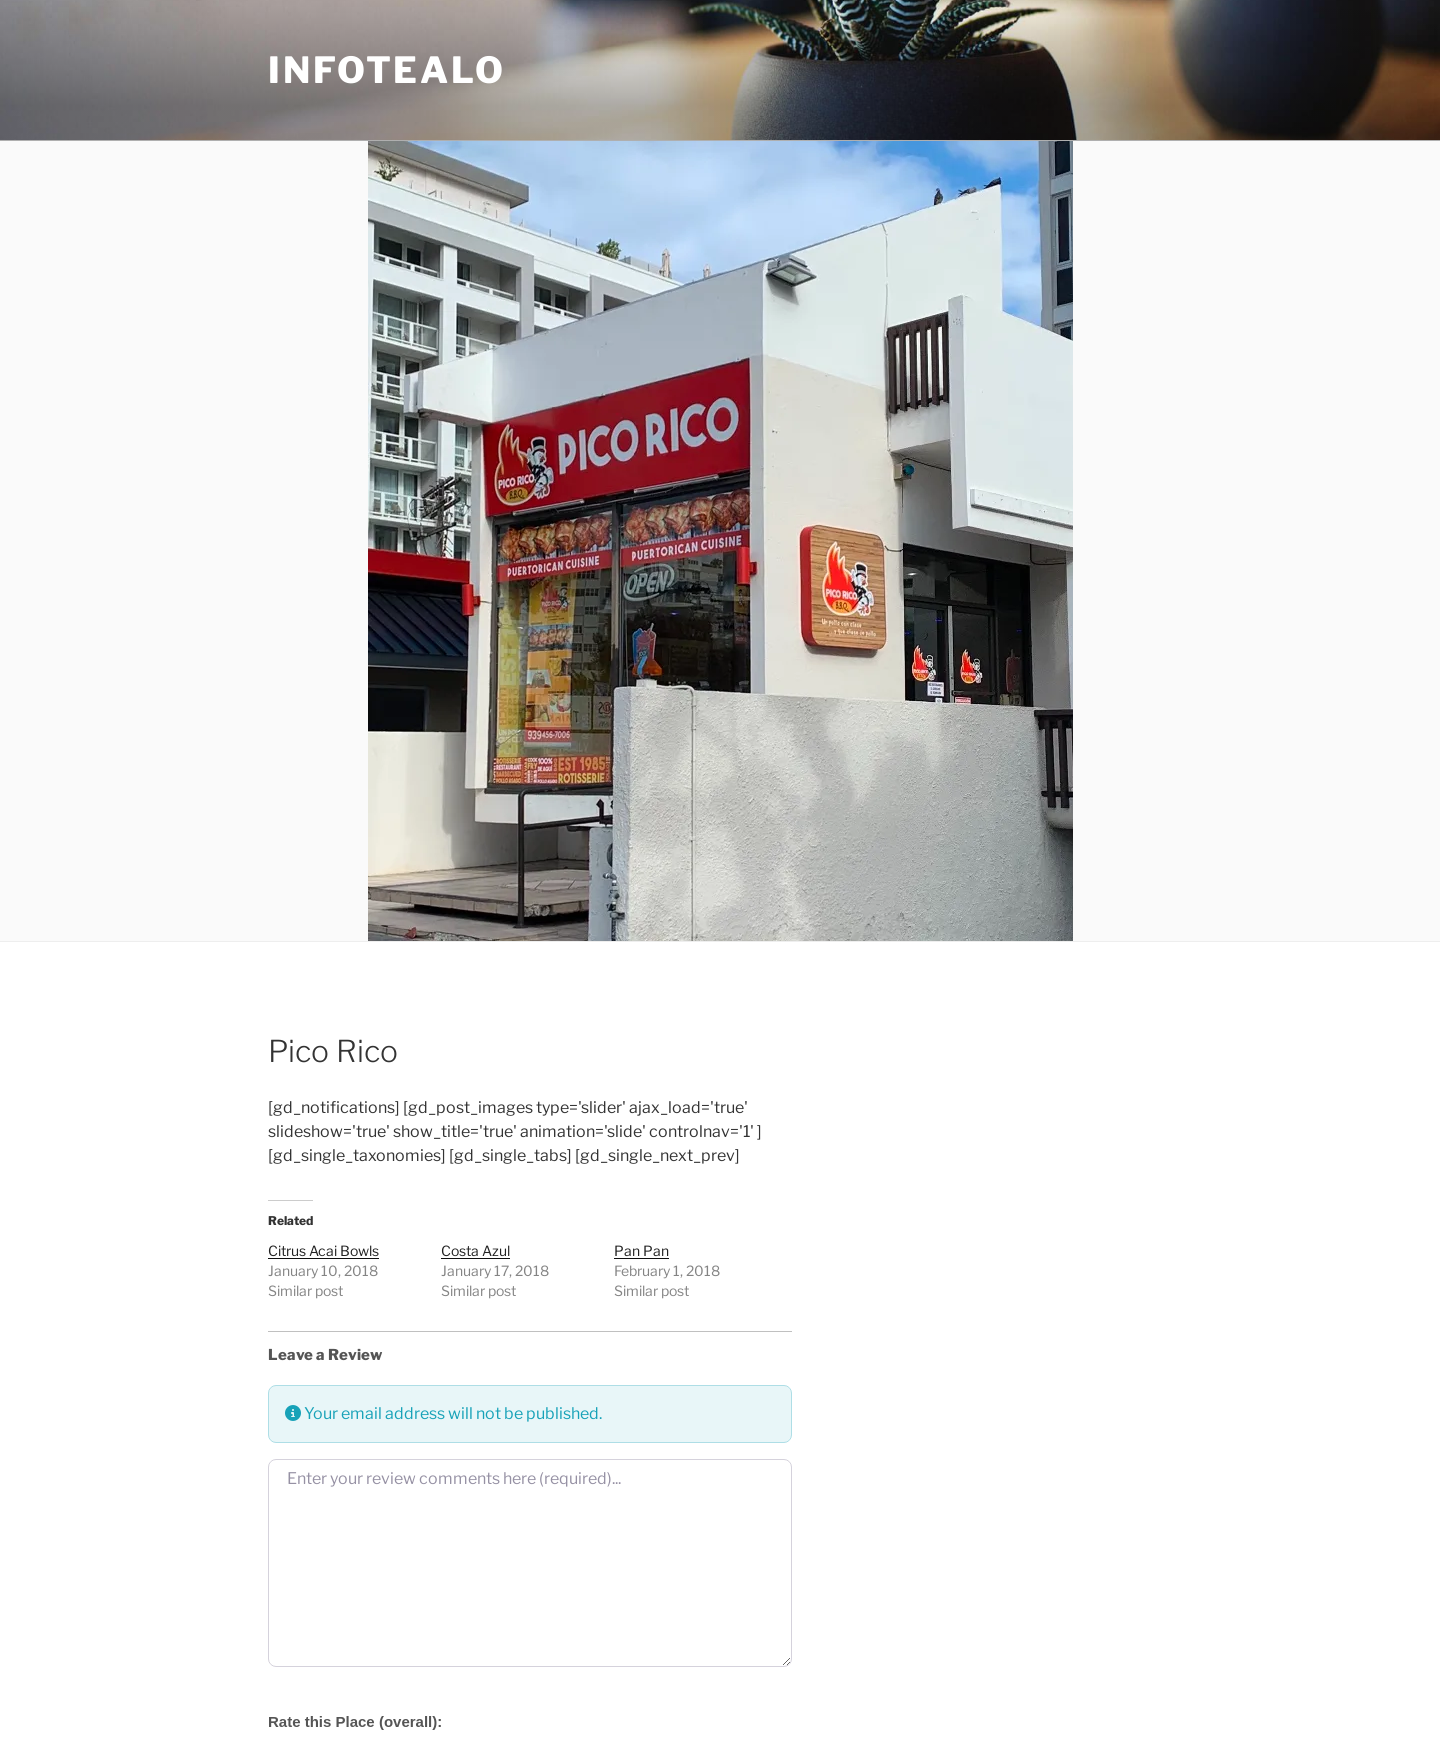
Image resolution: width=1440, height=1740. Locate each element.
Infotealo (387, 70)
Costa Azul (475, 1250)
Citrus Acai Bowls (323, 1250)
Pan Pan (641, 1250)
